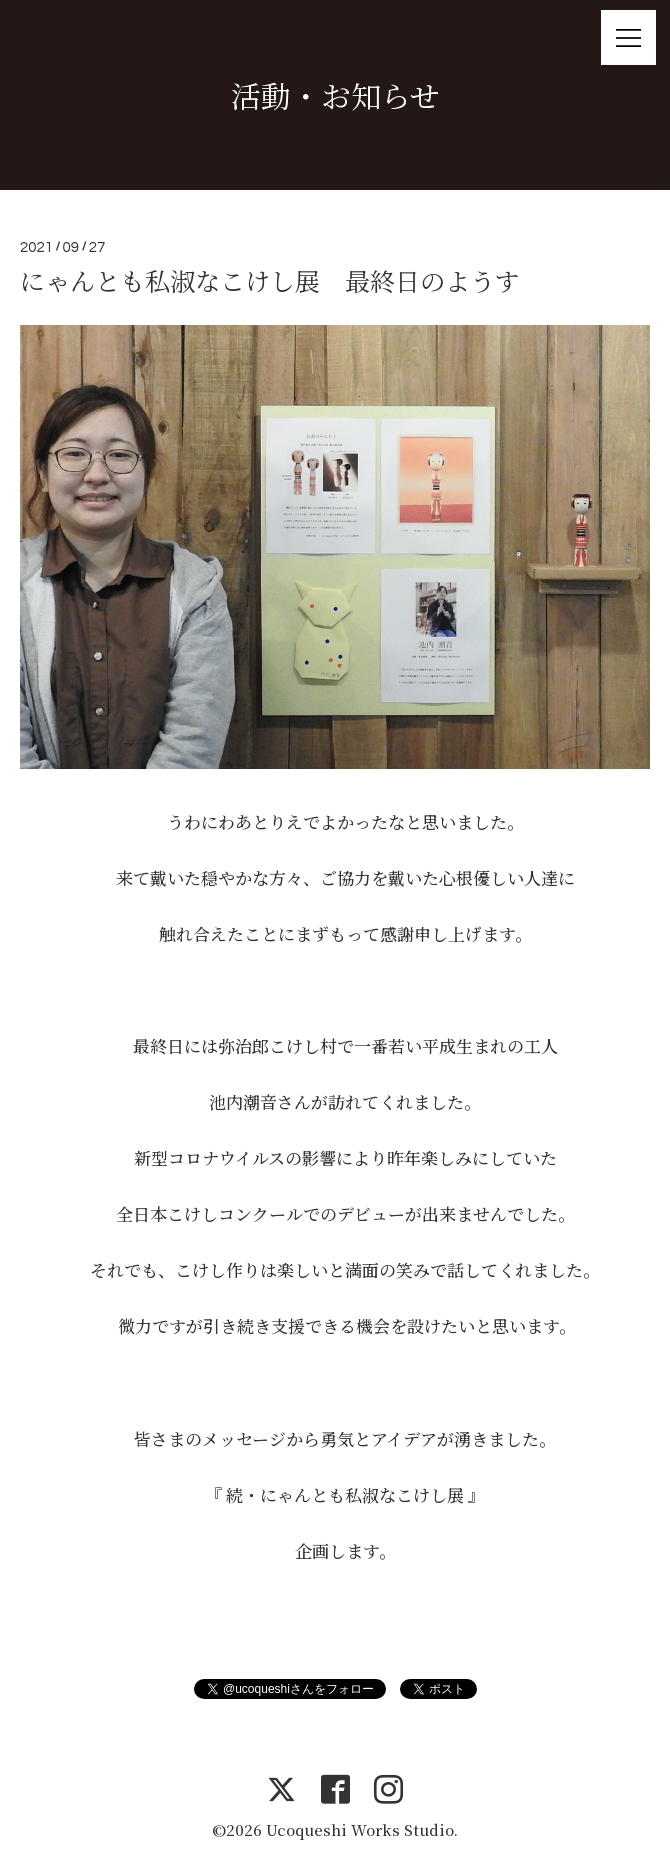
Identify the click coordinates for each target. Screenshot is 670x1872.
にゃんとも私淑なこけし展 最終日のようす (270, 280)
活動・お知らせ (335, 95)
